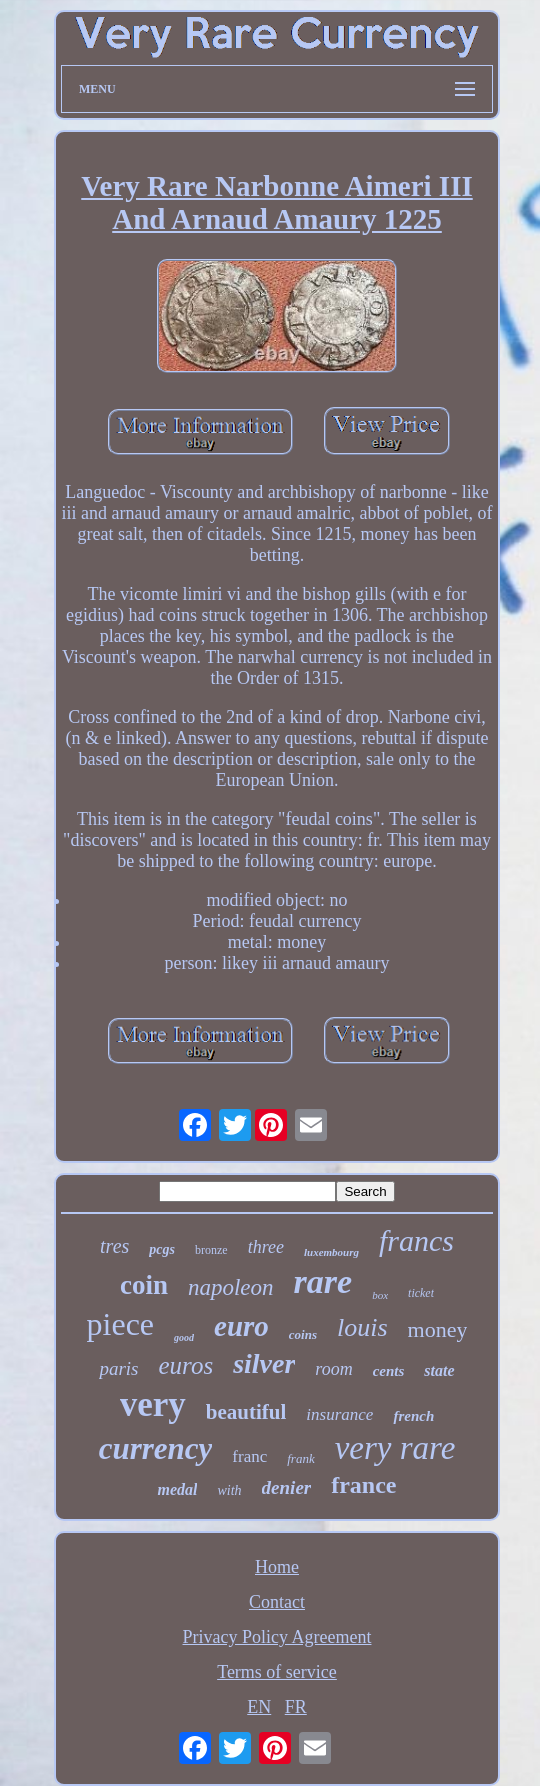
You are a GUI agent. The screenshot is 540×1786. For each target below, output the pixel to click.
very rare (395, 1448)
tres (114, 1246)
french (413, 1416)
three (266, 1247)
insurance (339, 1414)
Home (277, 1567)
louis (362, 1327)
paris (118, 1368)
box (380, 1295)
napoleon (231, 1287)
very (153, 1404)
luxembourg (331, 1252)
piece (121, 1324)
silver (264, 1363)
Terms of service (277, 1672)
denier (287, 1487)
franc (249, 1456)
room (333, 1369)
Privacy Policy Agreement (277, 1637)
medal (177, 1489)
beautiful (246, 1412)
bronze (211, 1250)
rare (323, 1281)
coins (303, 1334)
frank (300, 1458)
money (438, 1329)
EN (259, 1707)
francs (416, 1240)
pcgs (162, 1249)
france (363, 1485)
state (439, 1370)
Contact (277, 1602)
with (229, 1490)
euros (185, 1365)
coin (144, 1285)
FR (296, 1707)
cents (389, 1371)
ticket (421, 1293)
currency (156, 1448)
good (184, 1337)
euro (241, 1326)
